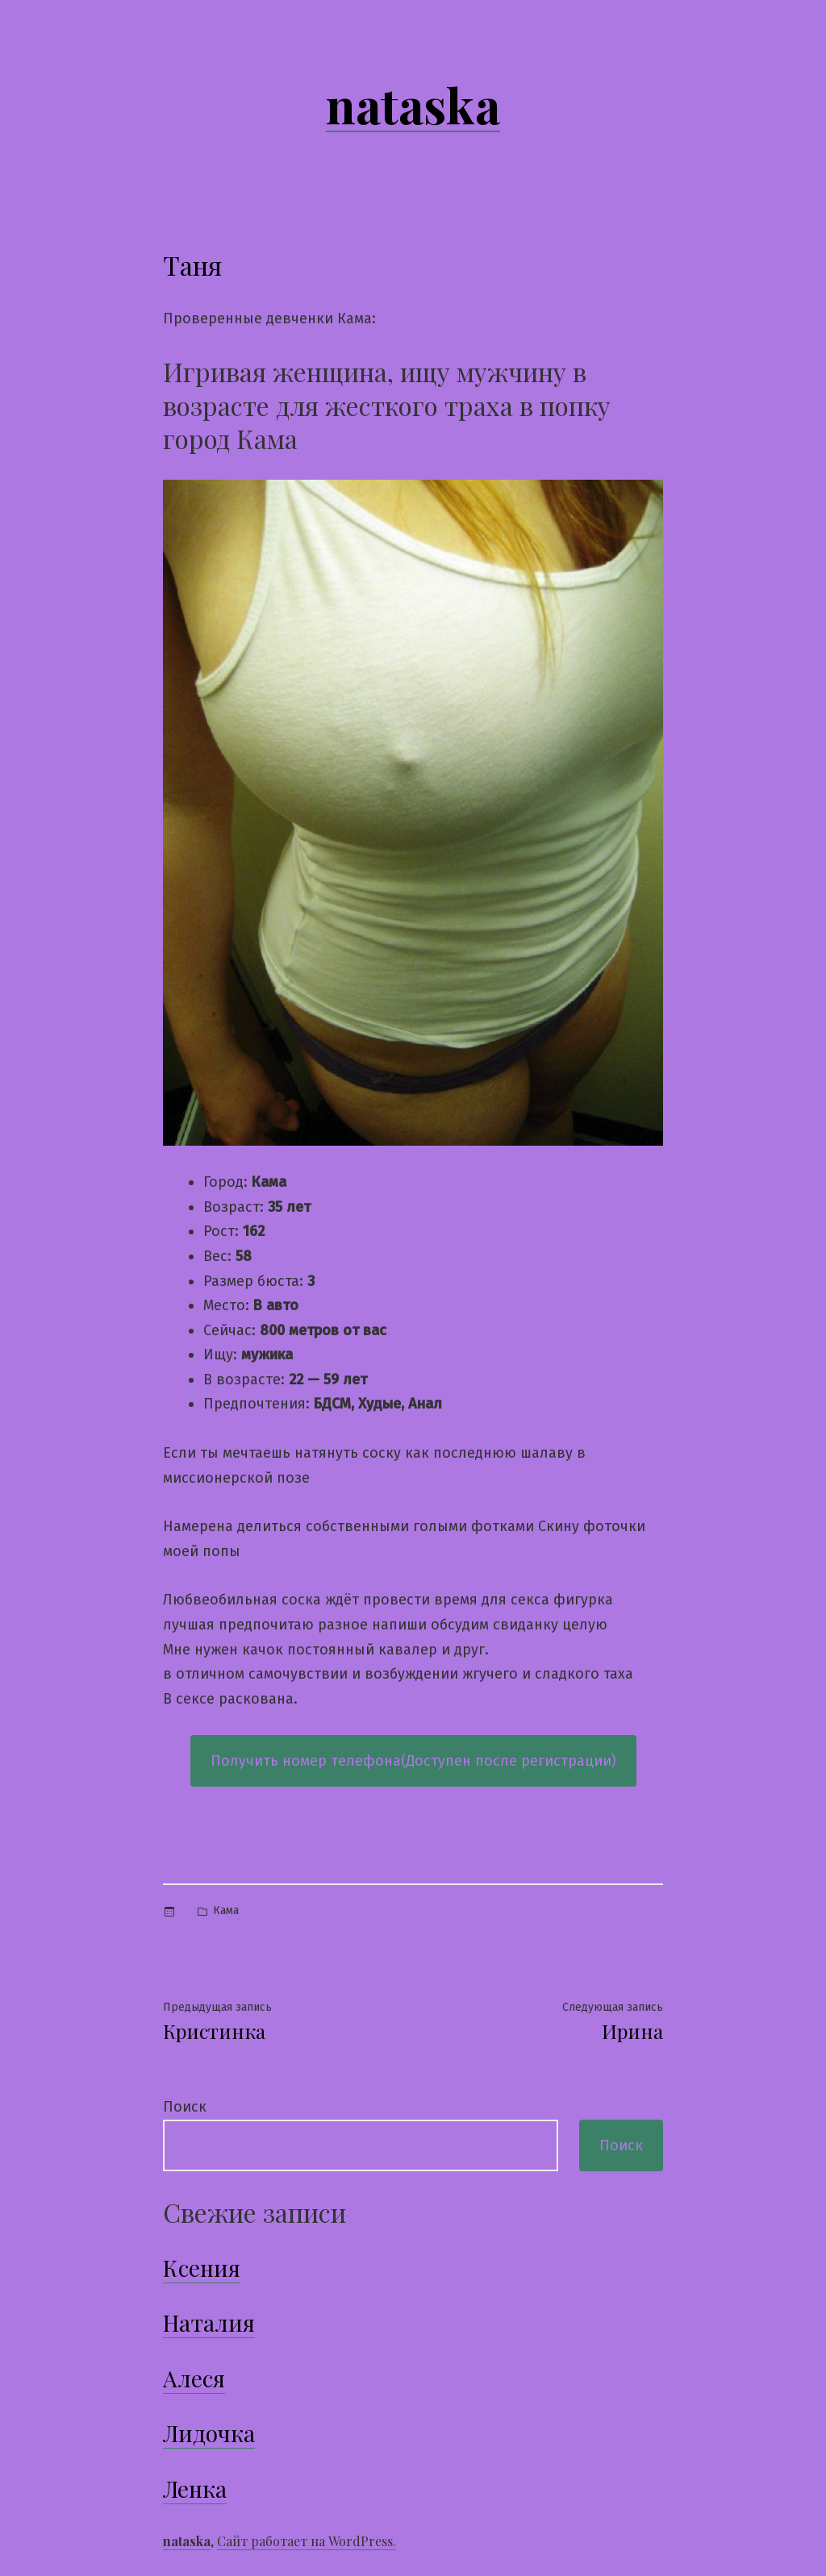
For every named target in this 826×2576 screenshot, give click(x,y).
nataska (413, 104)
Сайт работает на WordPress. (306, 2540)
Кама (226, 1910)
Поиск (184, 2107)
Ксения (201, 2268)
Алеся (194, 2378)
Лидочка (209, 2433)
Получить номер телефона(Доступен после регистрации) (413, 1761)
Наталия (209, 2322)
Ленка (195, 2488)
